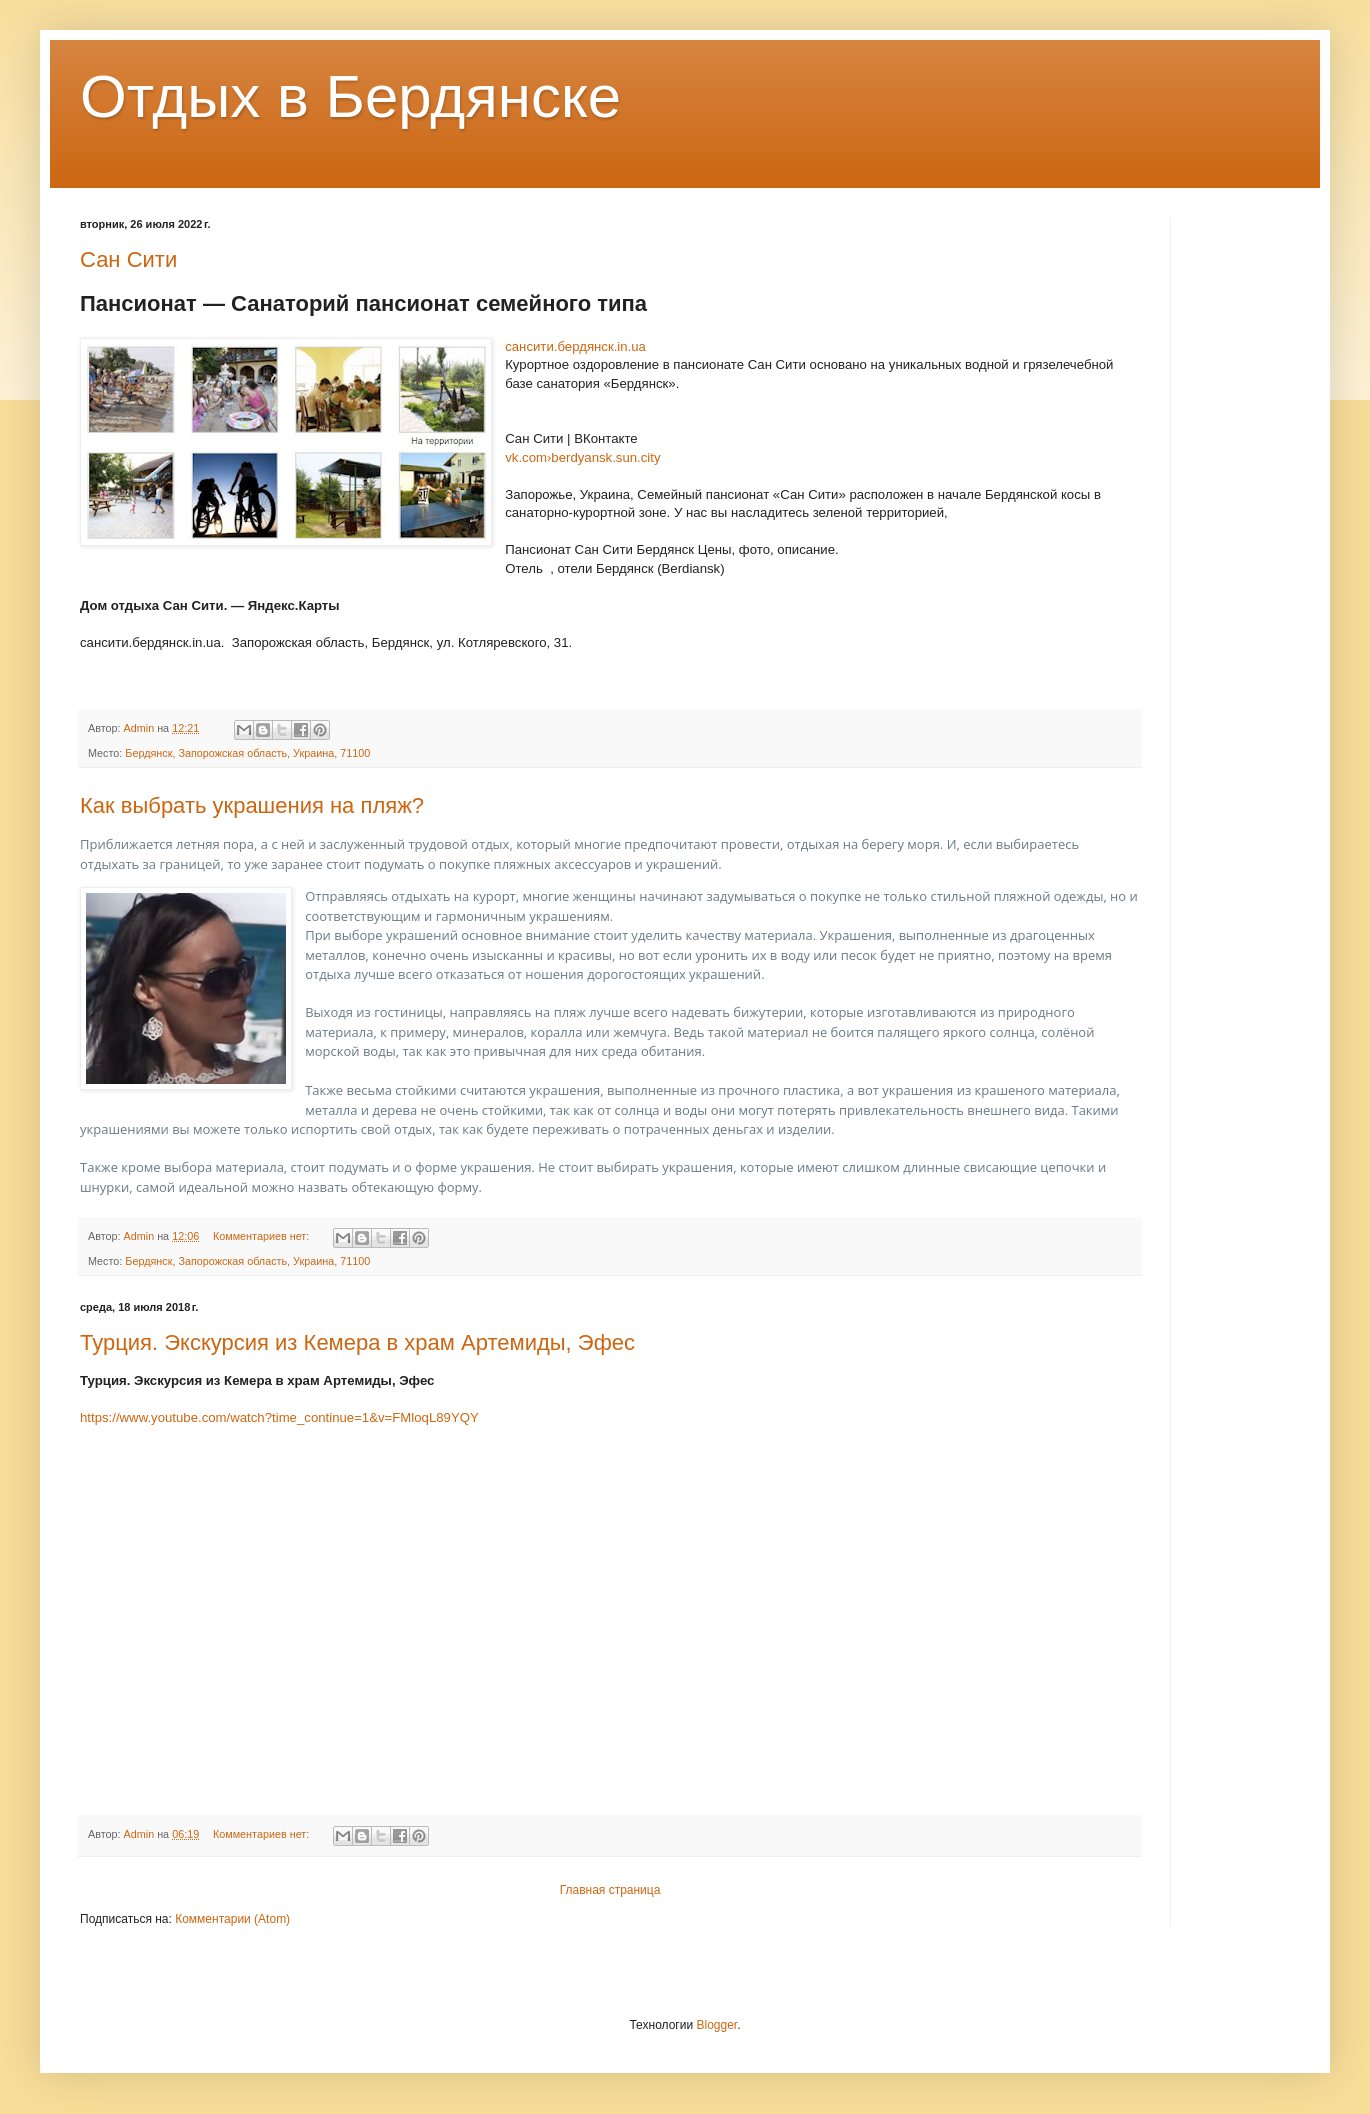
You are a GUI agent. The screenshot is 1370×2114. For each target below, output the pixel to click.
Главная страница (610, 1890)
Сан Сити (128, 259)
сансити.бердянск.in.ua (575, 346)
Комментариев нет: (262, 1236)
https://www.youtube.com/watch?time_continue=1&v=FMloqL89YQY (279, 1417)
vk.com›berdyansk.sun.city (582, 457)
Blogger (716, 2025)
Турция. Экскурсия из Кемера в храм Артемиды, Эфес (357, 1342)
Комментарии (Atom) (232, 1919)
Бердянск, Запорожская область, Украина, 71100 (247, 753)
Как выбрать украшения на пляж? (252, 805)
